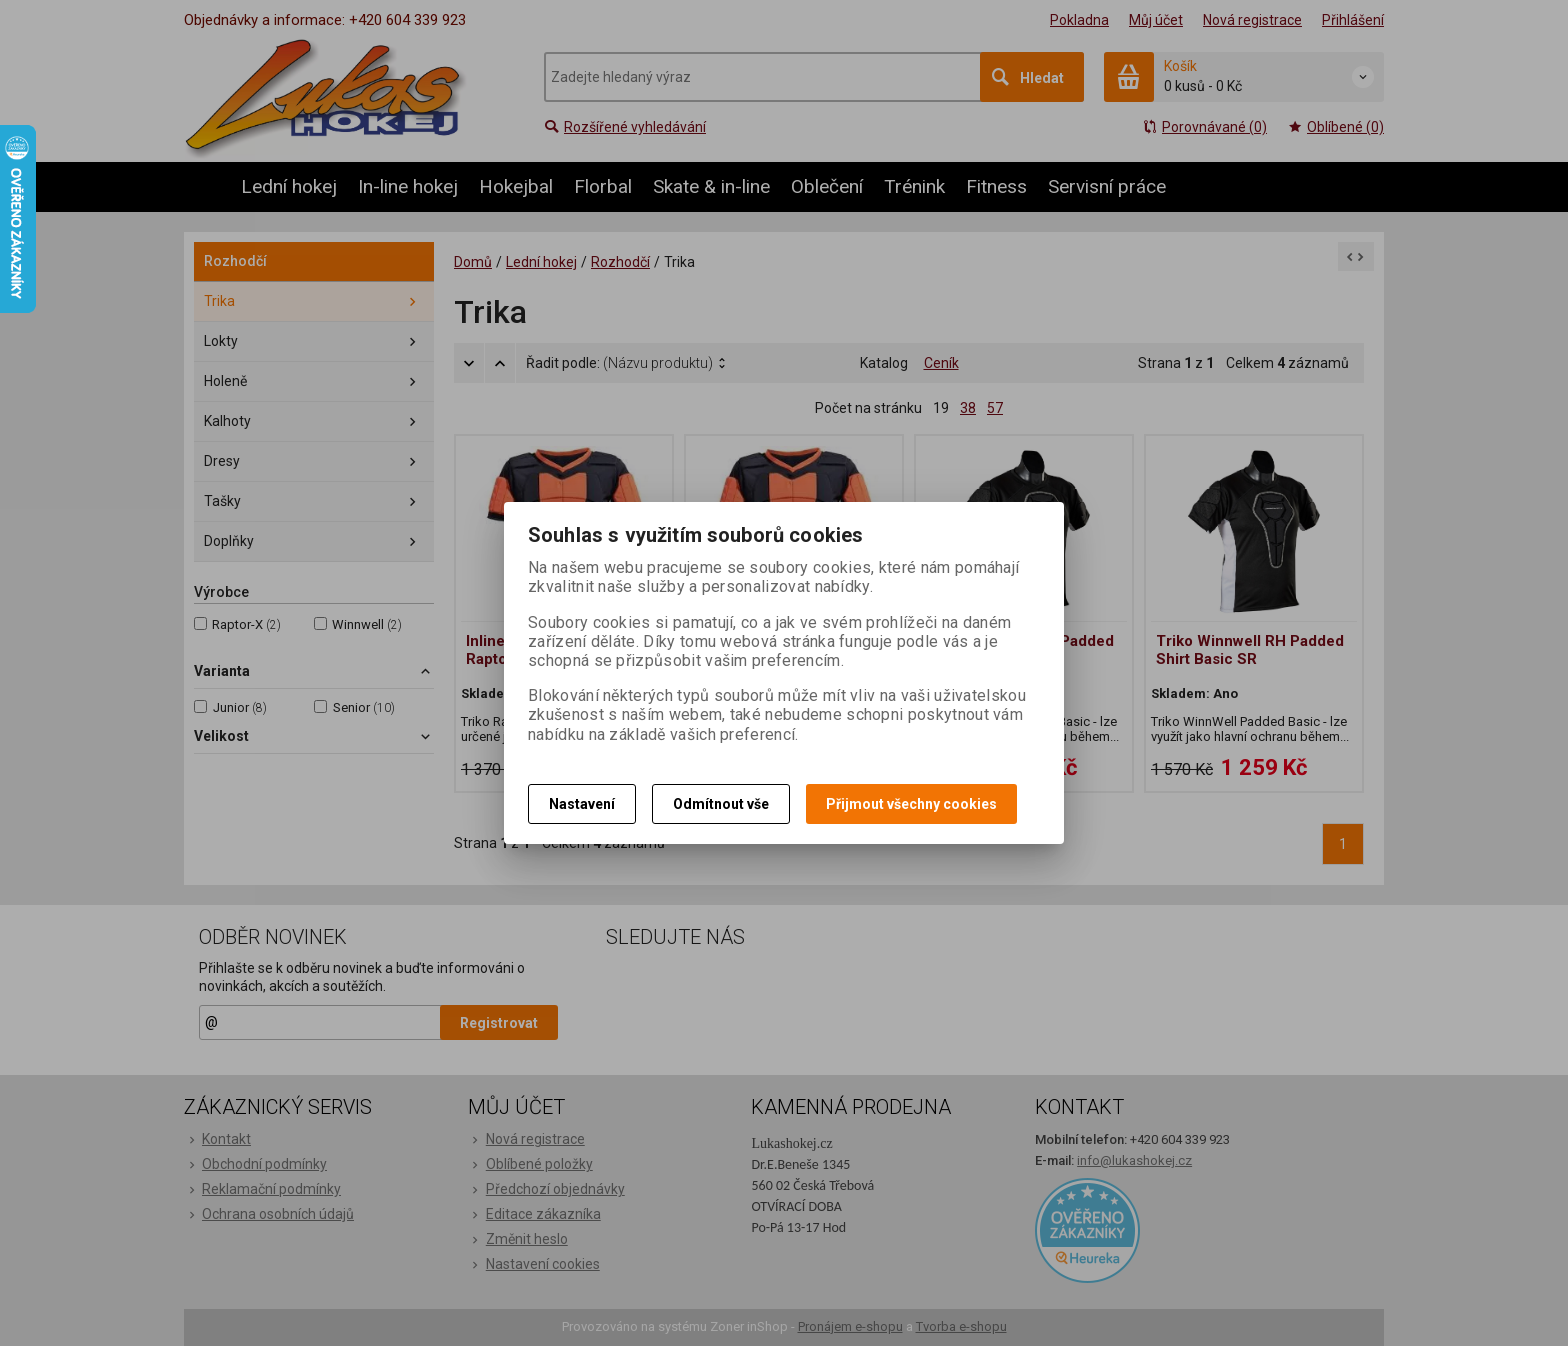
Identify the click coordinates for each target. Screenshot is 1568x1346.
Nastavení (582, 804)
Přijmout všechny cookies (911, 804)
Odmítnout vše (721, 804)
